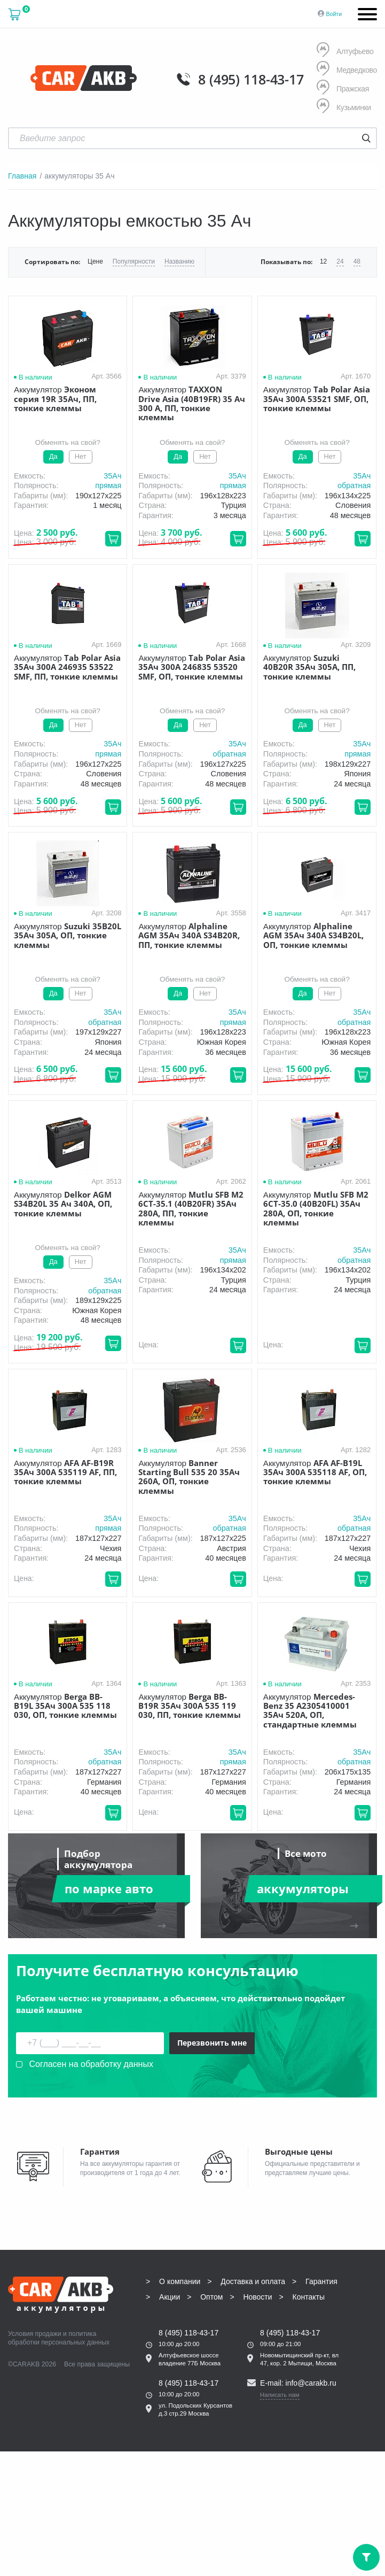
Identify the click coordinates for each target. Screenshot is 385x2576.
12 (323, 261)
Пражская (343, 88)
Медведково (347, 69)
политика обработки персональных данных (58, 2338)
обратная (354, 485)
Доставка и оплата (253, 2281)
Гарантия (321, 2281)
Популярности (134, 261)
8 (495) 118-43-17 (251, 79)
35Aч (112, 476)
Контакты (309, 2297)
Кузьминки (344, 107)
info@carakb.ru (311, 2383)
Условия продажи (34, 2334)
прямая (108, 485)
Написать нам (280, 2395)
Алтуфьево (345, 51)
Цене (95, 261)
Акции (169, 2297)
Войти (334, 14)
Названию (179, 261)
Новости (257, 2297)
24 (339, 261)
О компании (179, 2281)
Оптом (211, 2297)
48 (356, 261)
